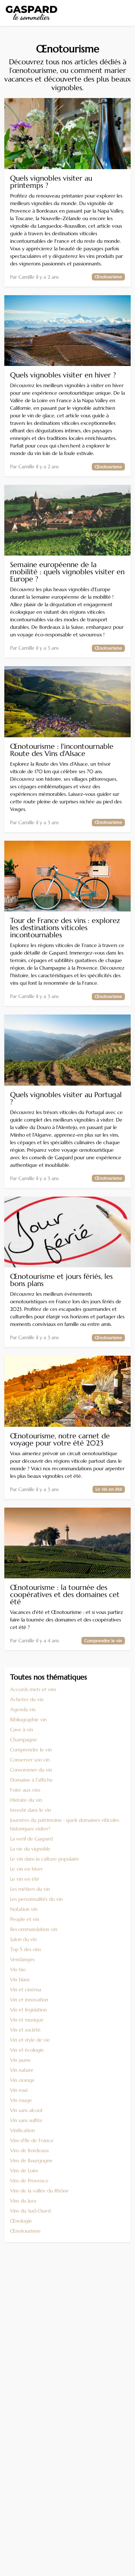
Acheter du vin (27, 1699)
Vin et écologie (27, 2050)
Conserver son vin (30, 1759)
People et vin (24, 1919)
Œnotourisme (25, 2231)
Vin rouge (21, 2100)
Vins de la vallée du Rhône (39, 2190)
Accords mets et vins (33, 1689)
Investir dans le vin (30, 1810)
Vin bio (18, 1969)
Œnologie (21, 2221)
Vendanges (22, 1959)
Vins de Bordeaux (29, 2150)
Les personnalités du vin (36, 1899)
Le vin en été (24, 1879)
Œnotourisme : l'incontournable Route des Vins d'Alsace (61, 750)
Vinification (22, 2130)
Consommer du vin (31, 1770)
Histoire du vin (26, 1800)
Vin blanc (20, 1979)
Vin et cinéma (25, 1989)
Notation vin (23, 1909)
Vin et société (25, 2030)
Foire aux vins (25, 1790)
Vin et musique (27, 2019)
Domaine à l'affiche (31, 1780)
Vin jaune (20, 2060)
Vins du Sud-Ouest (30, 2211)
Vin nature (21, 2070)
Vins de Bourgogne (31, 2160)
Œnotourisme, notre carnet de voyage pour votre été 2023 (60, 1440)
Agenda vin (23, 1709)
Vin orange (22, 2080)
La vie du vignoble (30, 1849)
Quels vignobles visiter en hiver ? (63, 375)
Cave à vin (21, 1729)
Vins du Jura (23, 2200)
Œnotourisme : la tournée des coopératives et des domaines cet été (65, 1595)
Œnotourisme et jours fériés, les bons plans (61, 1280)
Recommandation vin (33, 1929)
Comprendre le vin (31, 1749)
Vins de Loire (24, 2170)
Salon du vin (23, 1939)
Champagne (23, 1739)
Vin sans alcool (26, 2110)
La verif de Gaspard (31, 1838)
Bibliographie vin (28, 1719)
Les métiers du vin (30, 1889)
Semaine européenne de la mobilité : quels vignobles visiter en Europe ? (67, 572)
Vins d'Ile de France (32, 2140)
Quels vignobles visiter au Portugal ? (66, 1098)
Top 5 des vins (25, 1949)
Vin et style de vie (30, 2040)
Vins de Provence (29, 2180)
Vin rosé (19, 2090)
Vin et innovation (29, 1999)
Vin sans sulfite (26, 2120)
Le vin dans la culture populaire (44, 1859)
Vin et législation (28, 2009)
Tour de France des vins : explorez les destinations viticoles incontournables (65, 928)
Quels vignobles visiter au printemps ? (51, 182)
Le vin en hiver (26, 1869)
